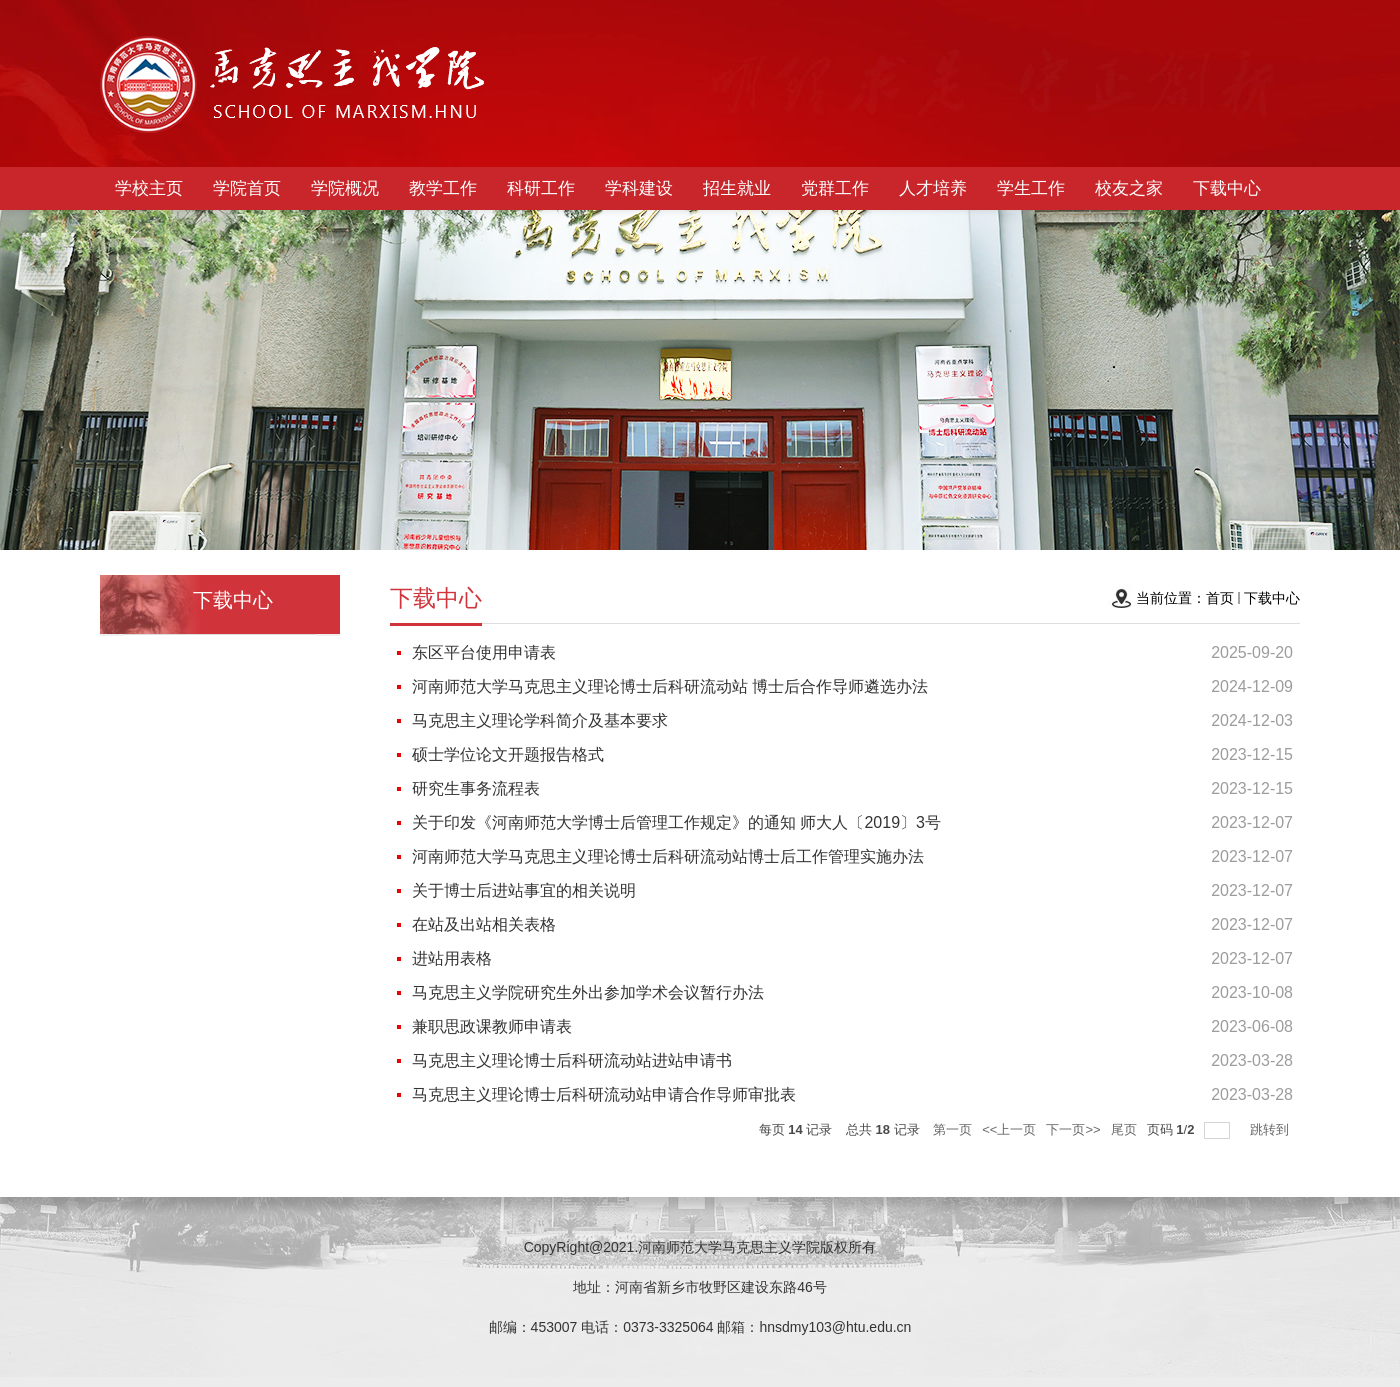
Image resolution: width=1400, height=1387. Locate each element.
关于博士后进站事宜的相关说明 (524, 890)
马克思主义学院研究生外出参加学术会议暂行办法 (588, 992)
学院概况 (345, 188)
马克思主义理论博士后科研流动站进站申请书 (572, 1060)
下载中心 (1227, 188)
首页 (1220, 598)
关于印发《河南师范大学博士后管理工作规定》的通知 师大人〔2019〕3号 (676, 822)
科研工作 (541, 188)
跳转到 (1271, 1129)
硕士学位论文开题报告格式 (508, 754)
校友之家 (1129, 188)
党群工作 (835, 188)
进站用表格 (452, 958)
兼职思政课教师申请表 (492, 1026)
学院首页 (247, 188)
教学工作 (443, 188)
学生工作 (1031, 188)
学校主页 (149, 188)
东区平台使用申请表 (484, 652)
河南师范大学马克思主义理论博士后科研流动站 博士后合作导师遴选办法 (670, 686)
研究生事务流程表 (476, 788)
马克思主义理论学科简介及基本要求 (540, 720)
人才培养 (933, 188)
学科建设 (639, 188)
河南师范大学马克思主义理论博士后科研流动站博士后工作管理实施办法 (668, 856)
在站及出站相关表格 (484, 924)
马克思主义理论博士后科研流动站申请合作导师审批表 (604, 1094)
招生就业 (737, 188)
